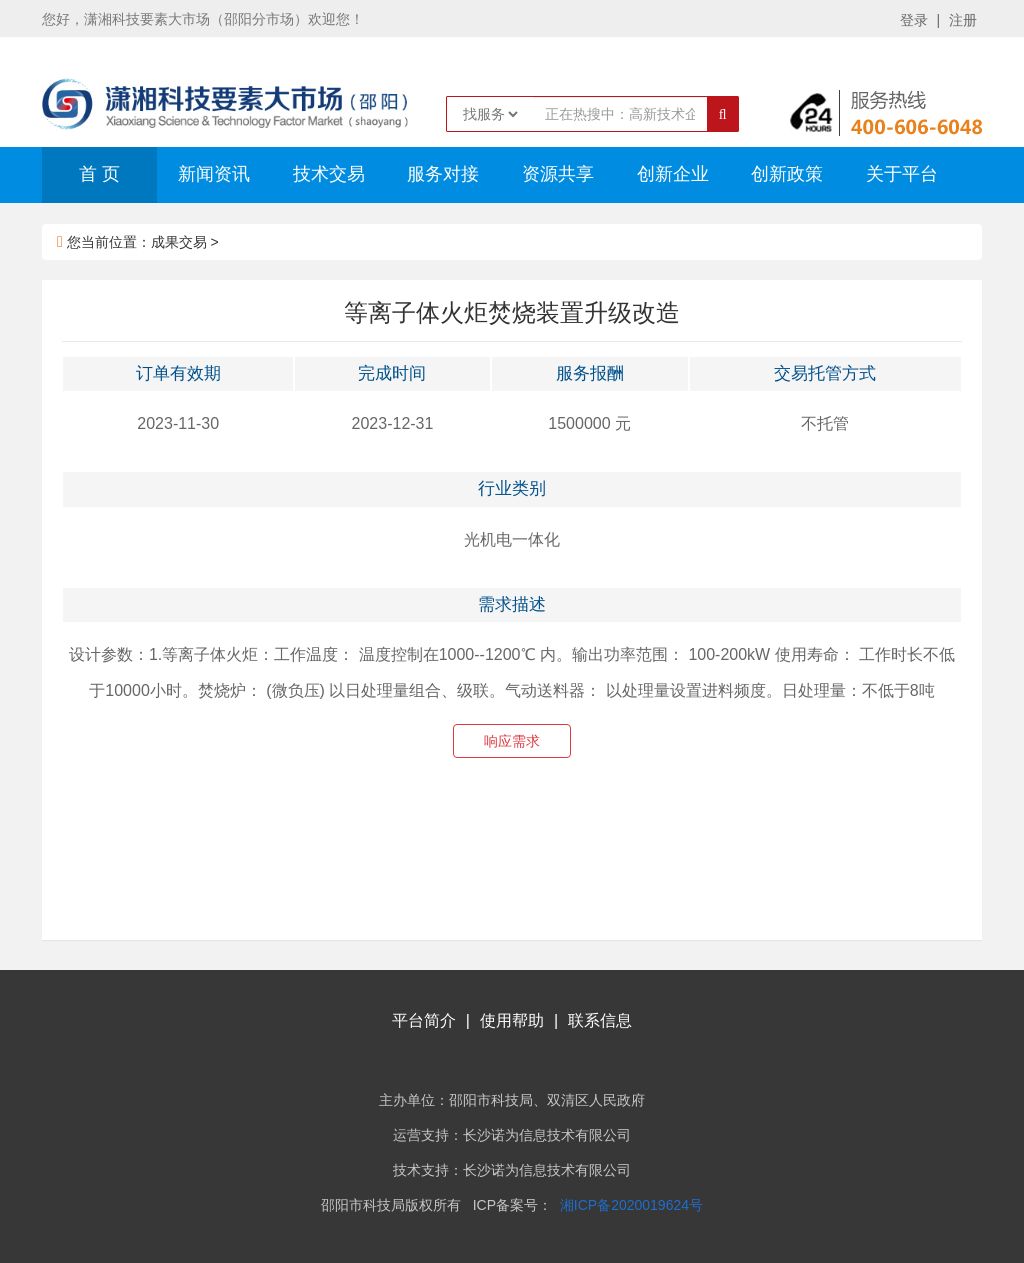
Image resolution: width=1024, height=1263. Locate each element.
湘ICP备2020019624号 (631, 1205)
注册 (963, 20)
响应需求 (512, 741)
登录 (914, 20)
